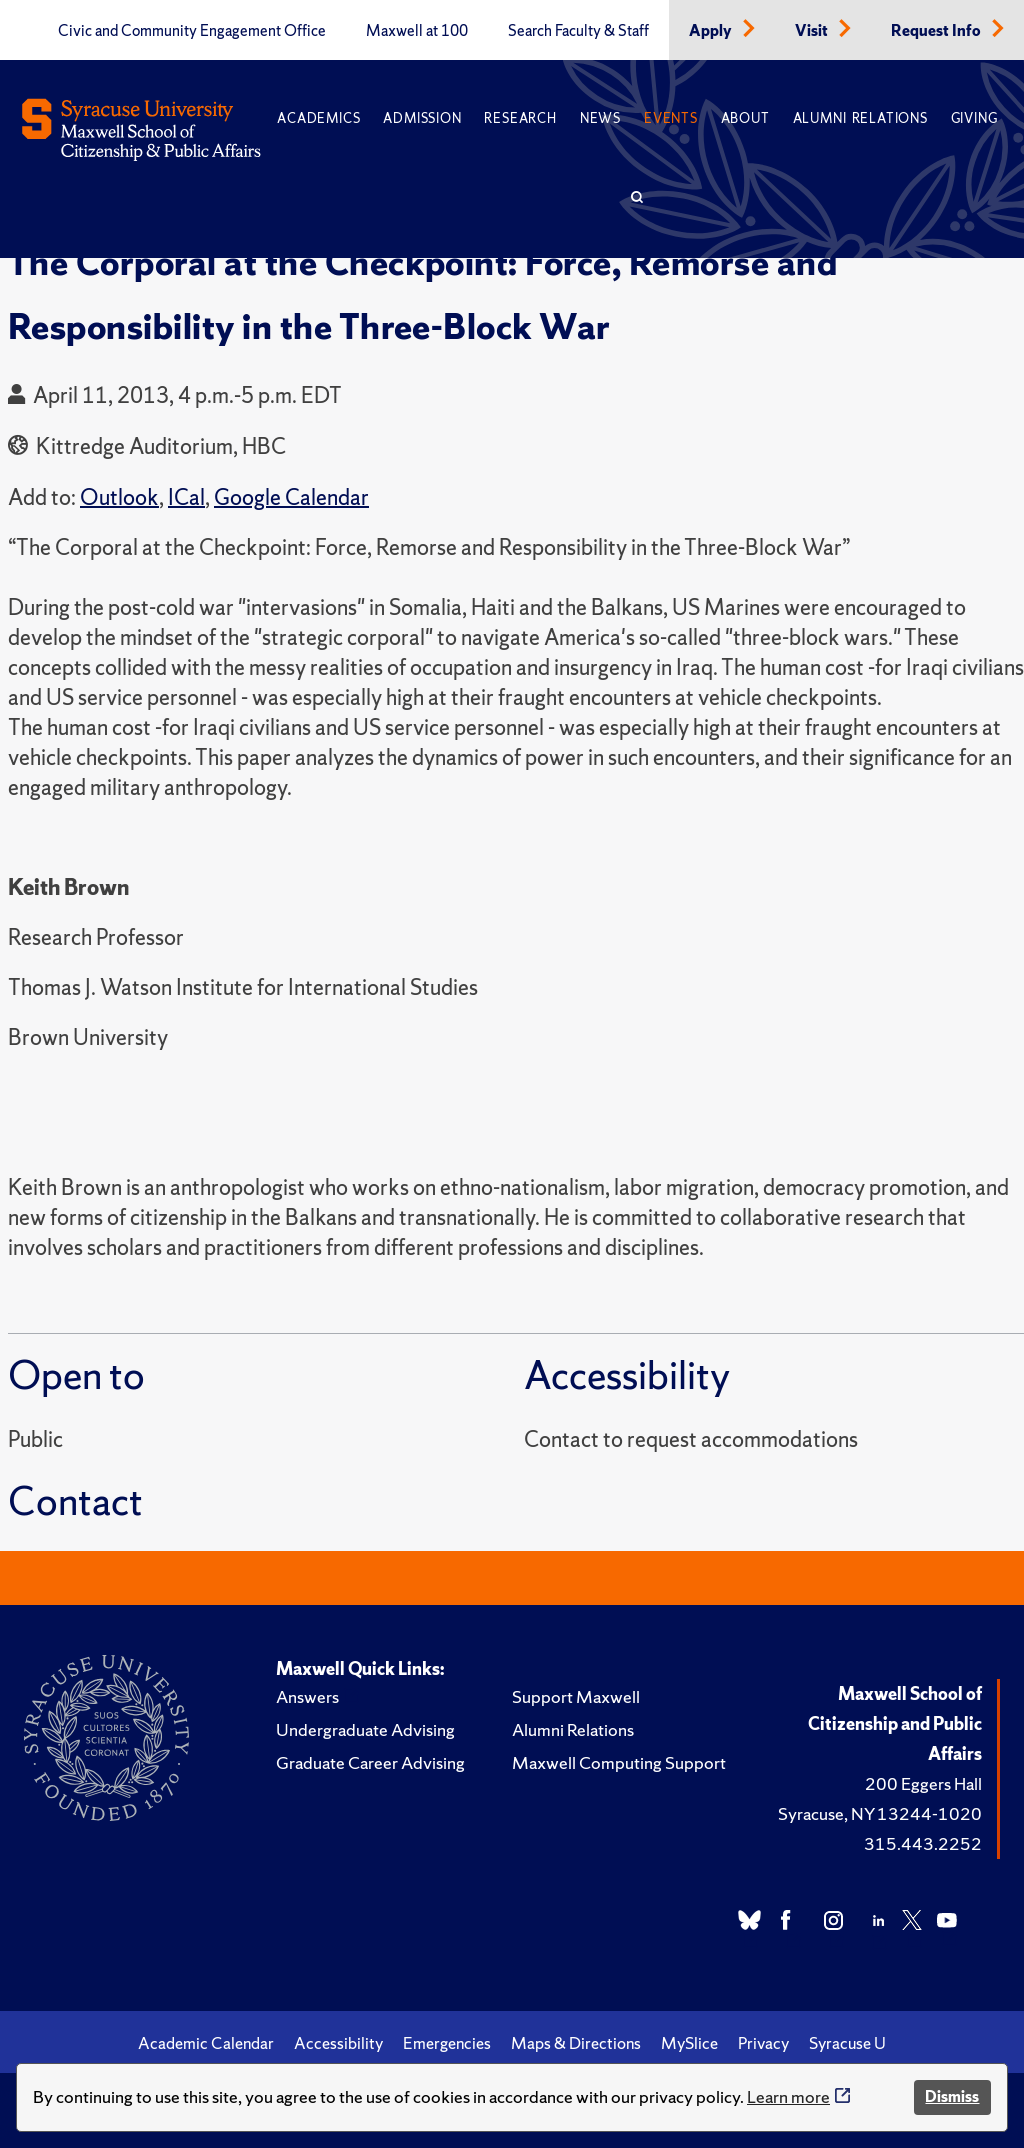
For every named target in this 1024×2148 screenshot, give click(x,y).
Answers (307, 1696)
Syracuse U (847, 2043)
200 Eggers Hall (923, 1783)
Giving (974, 118)
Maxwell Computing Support (619, 1762)
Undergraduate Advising (365, 1729)
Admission (422, 118)
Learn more (788, 2096)
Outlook (119, 497)
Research (520, 118)
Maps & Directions (576, 2043)
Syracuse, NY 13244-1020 (880, 1813)
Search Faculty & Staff (578, 31)
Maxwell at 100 (417, 31)
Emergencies (447, 2043)
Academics (318, 118)
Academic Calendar (206, 2043)
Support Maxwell (576, 1696)
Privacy (763, 2043)
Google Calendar (291, 497)
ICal (186, 497)
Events (671, 118)
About (745, 118)
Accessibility (338, 2043)
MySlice (689, 2043)
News (600, 118)
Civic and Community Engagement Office (192, 31)
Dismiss (952, 2096)
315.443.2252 (923, 1843)
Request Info (937, 31)
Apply (712, 31)
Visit (813, 31)
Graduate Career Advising (370, 1762)
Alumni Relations (860, 118)
